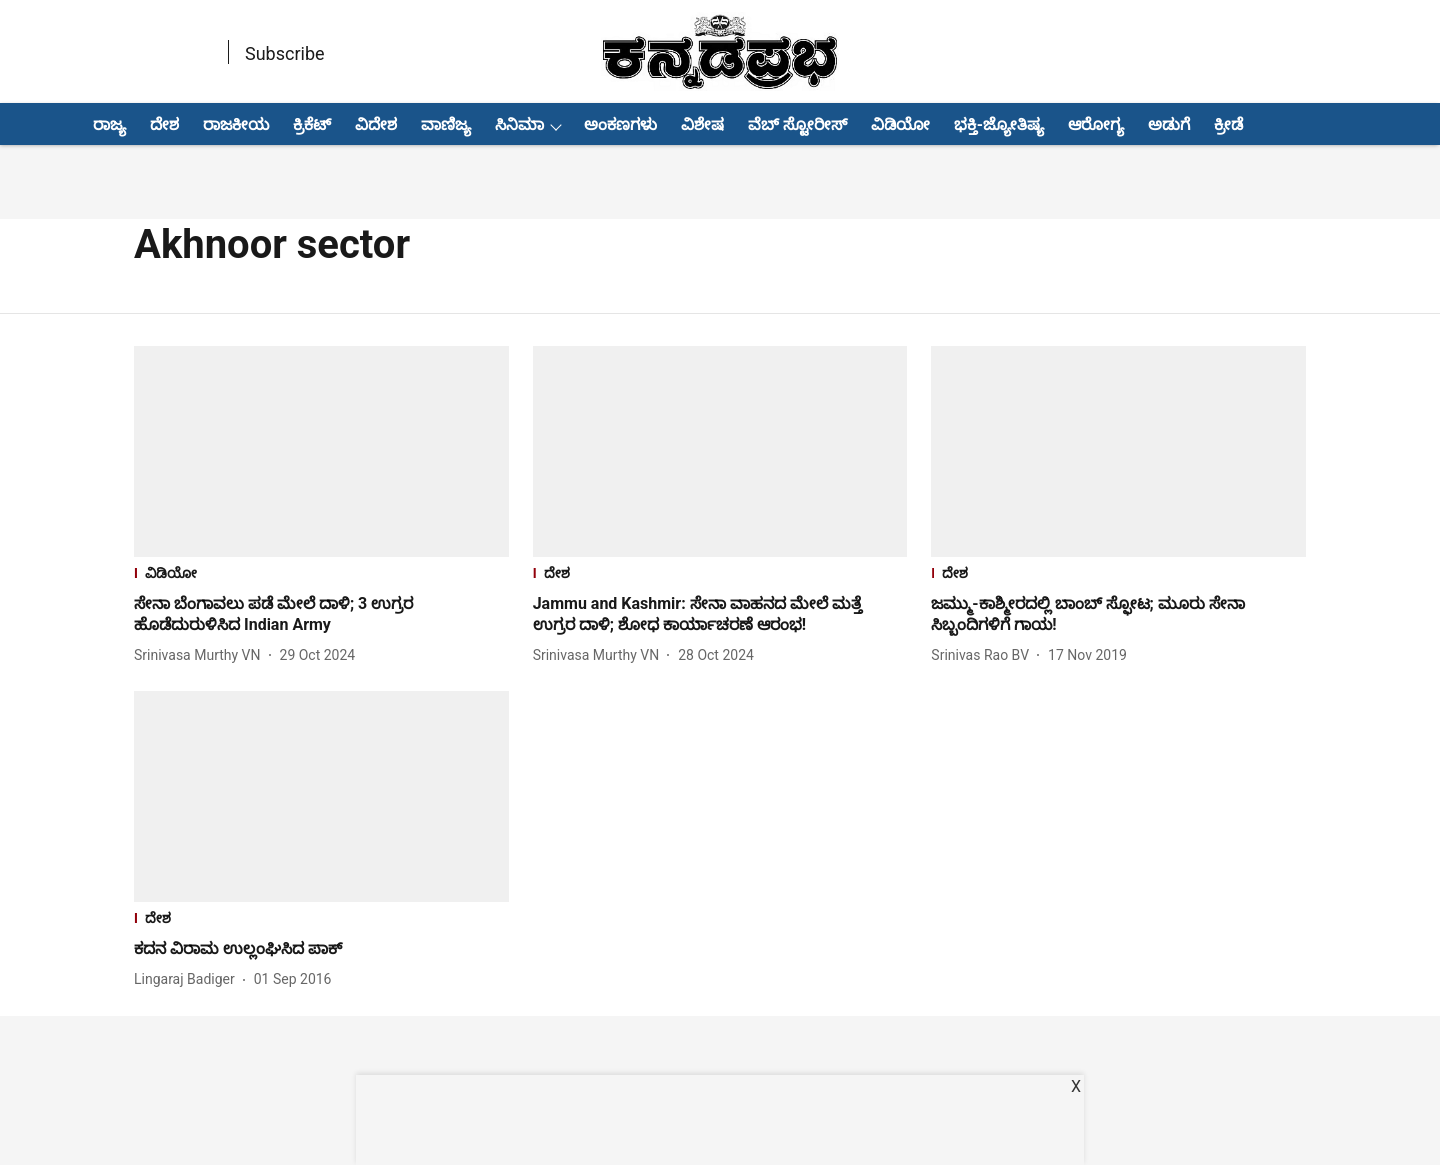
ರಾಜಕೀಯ (236, 124)
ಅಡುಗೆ (1169, 124)
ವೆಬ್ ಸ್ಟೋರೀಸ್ (797, 124)
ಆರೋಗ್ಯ (1096, 124)
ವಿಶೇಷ (702, 124)
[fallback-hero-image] (321, 451)
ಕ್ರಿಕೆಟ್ (312, 124)
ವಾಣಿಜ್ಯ (446, 124)
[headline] (321, 615)
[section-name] (321, 575)
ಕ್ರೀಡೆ (1228, 124)
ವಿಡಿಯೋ (900, 124)
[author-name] (201, 655)
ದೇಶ (164, 124)
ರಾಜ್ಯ (109, 124)
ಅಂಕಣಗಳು (620, 124)
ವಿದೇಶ (376, 124)
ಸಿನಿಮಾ (519, 124)
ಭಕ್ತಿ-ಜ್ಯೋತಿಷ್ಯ (999, 124)
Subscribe (285, 53)
